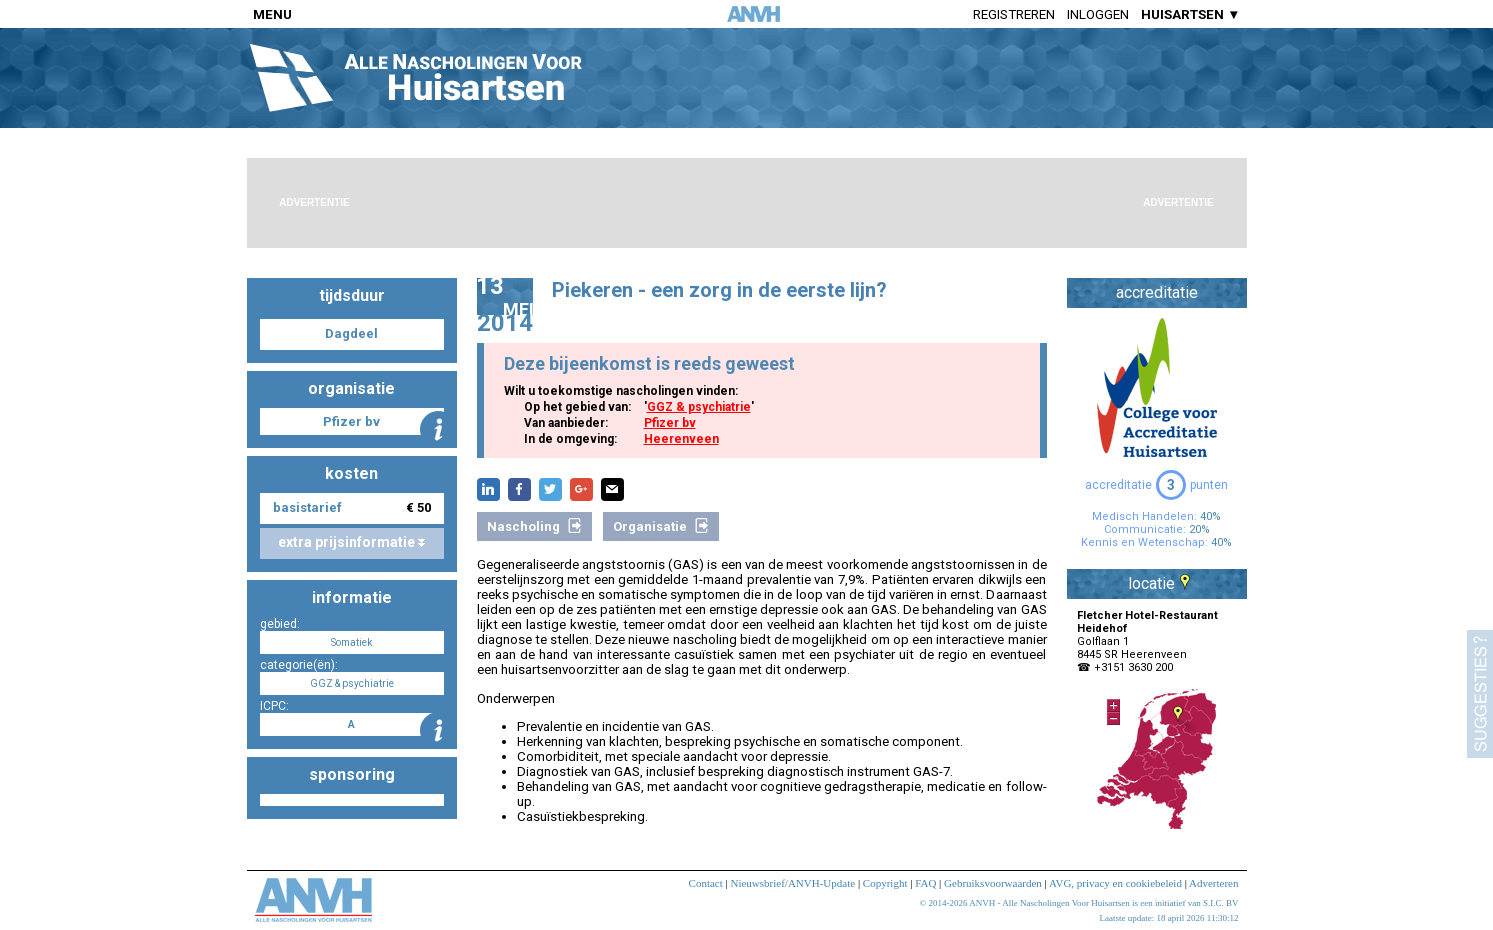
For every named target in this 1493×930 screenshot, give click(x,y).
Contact (706, 883)
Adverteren (1213, 883)
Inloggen (1098, 14)
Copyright (885, 883)
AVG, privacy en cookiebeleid (1115, 883)
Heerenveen (681, 439)
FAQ (925, 883)
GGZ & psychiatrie (699, 407)
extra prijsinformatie (351, 542)
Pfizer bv (670, 423)
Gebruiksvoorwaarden (993, 883)
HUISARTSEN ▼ (1190, 14)
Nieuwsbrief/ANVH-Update (792, 883)
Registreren (1014, 14)
